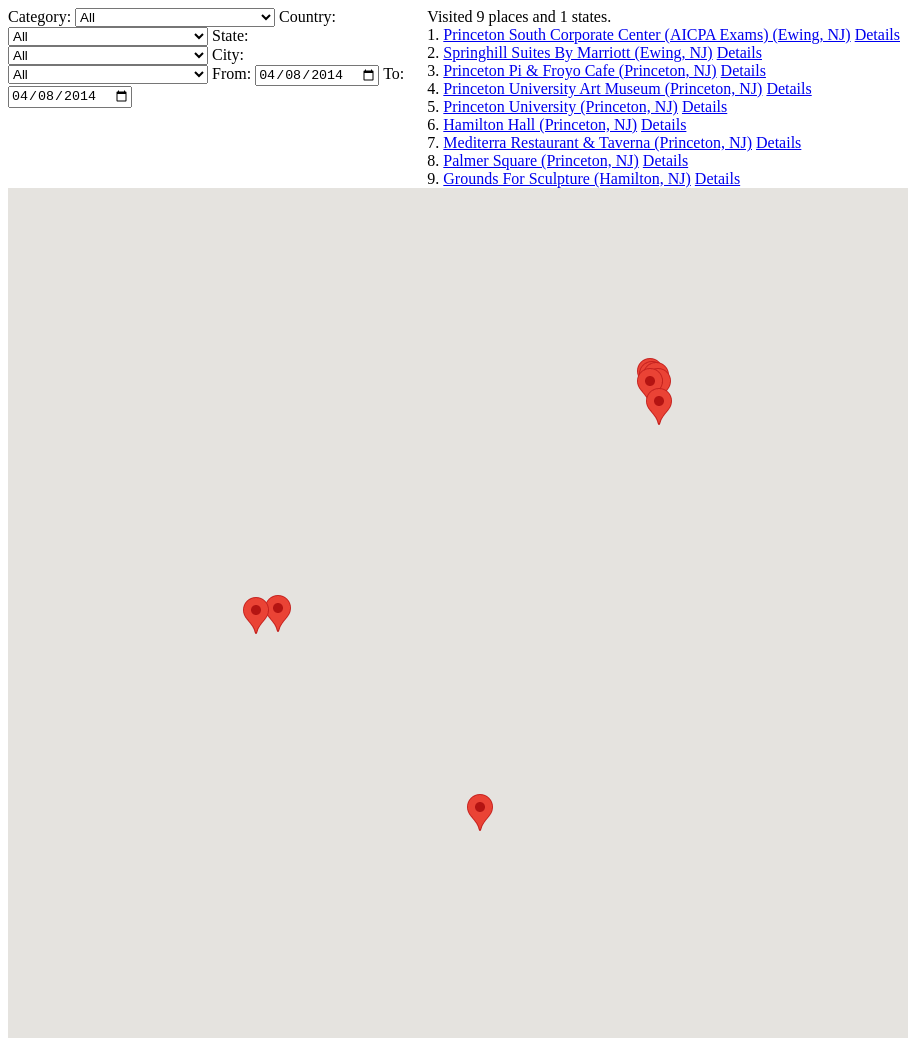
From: (231, 76)
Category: (41, 16)
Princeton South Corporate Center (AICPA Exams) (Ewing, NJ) (646, 34)
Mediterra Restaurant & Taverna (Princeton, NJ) (597, 142)
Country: (307, 16)
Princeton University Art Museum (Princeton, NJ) (602, 88)
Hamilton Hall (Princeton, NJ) (540, 124)
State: (230, 35)
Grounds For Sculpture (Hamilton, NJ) (567, 178)
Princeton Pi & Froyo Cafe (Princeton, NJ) (579, 70)
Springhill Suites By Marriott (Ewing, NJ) (577, 52)
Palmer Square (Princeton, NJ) (541, 160)
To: (393, 76)
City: (228, 54)
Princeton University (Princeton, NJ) (560, 106)
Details (877, 34)
